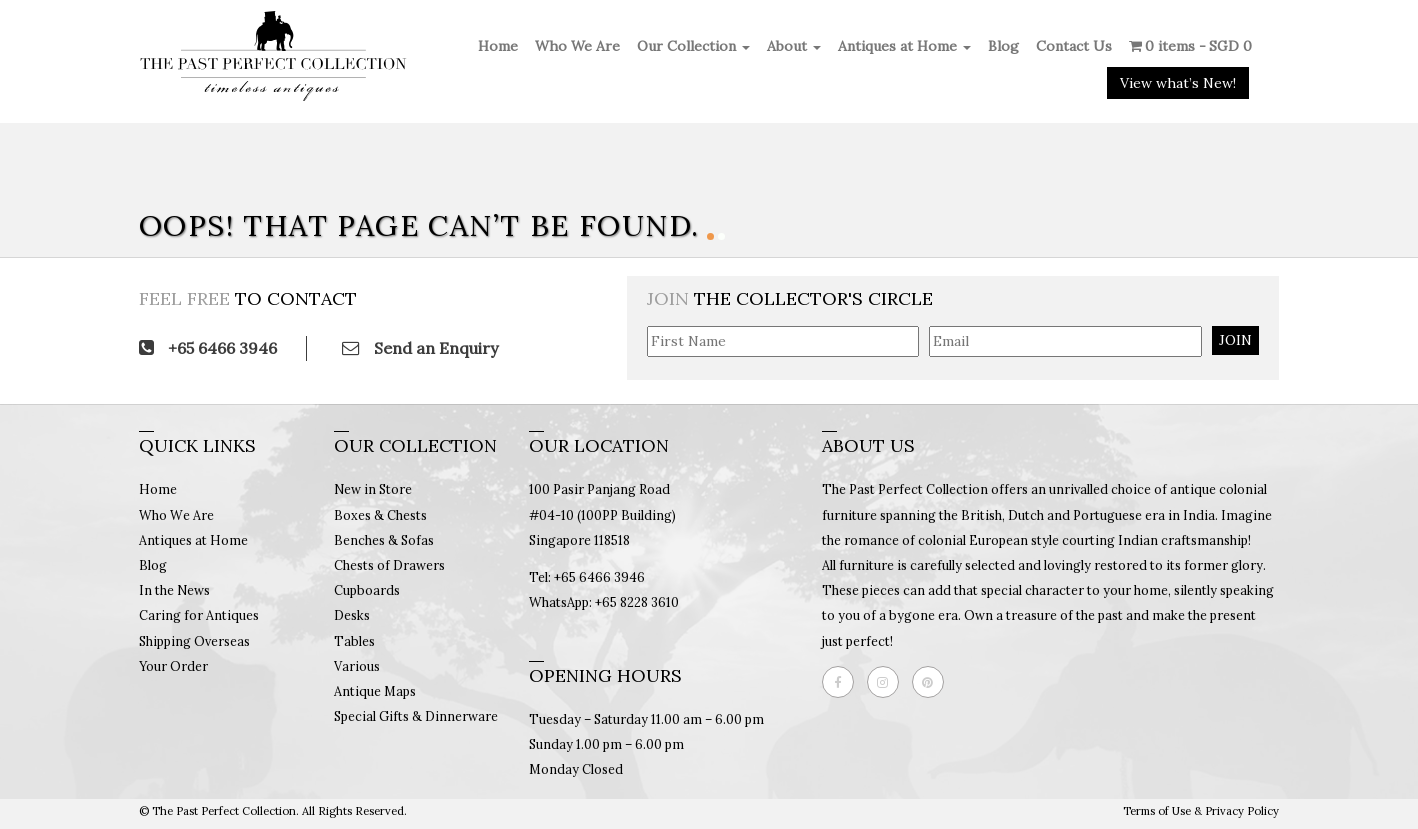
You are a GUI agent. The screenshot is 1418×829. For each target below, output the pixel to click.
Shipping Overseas (194, 641)
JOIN (1235, 340)
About (794, 46)
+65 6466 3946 (208, 348)
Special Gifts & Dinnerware (416, 716)
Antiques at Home (904, 46)
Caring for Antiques (199, 615)
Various (357, 666)
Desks (352, 615)
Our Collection (693, 46)
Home (498, 46)
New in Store (373, 489)
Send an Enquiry (420, 348)
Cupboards (367, 590)
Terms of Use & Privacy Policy (1201, 811)
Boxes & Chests (380, 515)
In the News (174, 590)
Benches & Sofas (384, 540)
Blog (1003, 46)
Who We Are (577, 46)
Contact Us (1074, 46)
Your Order (173, 666)
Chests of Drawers (389, 565)
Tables (354, 641)
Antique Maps (375, 691)
